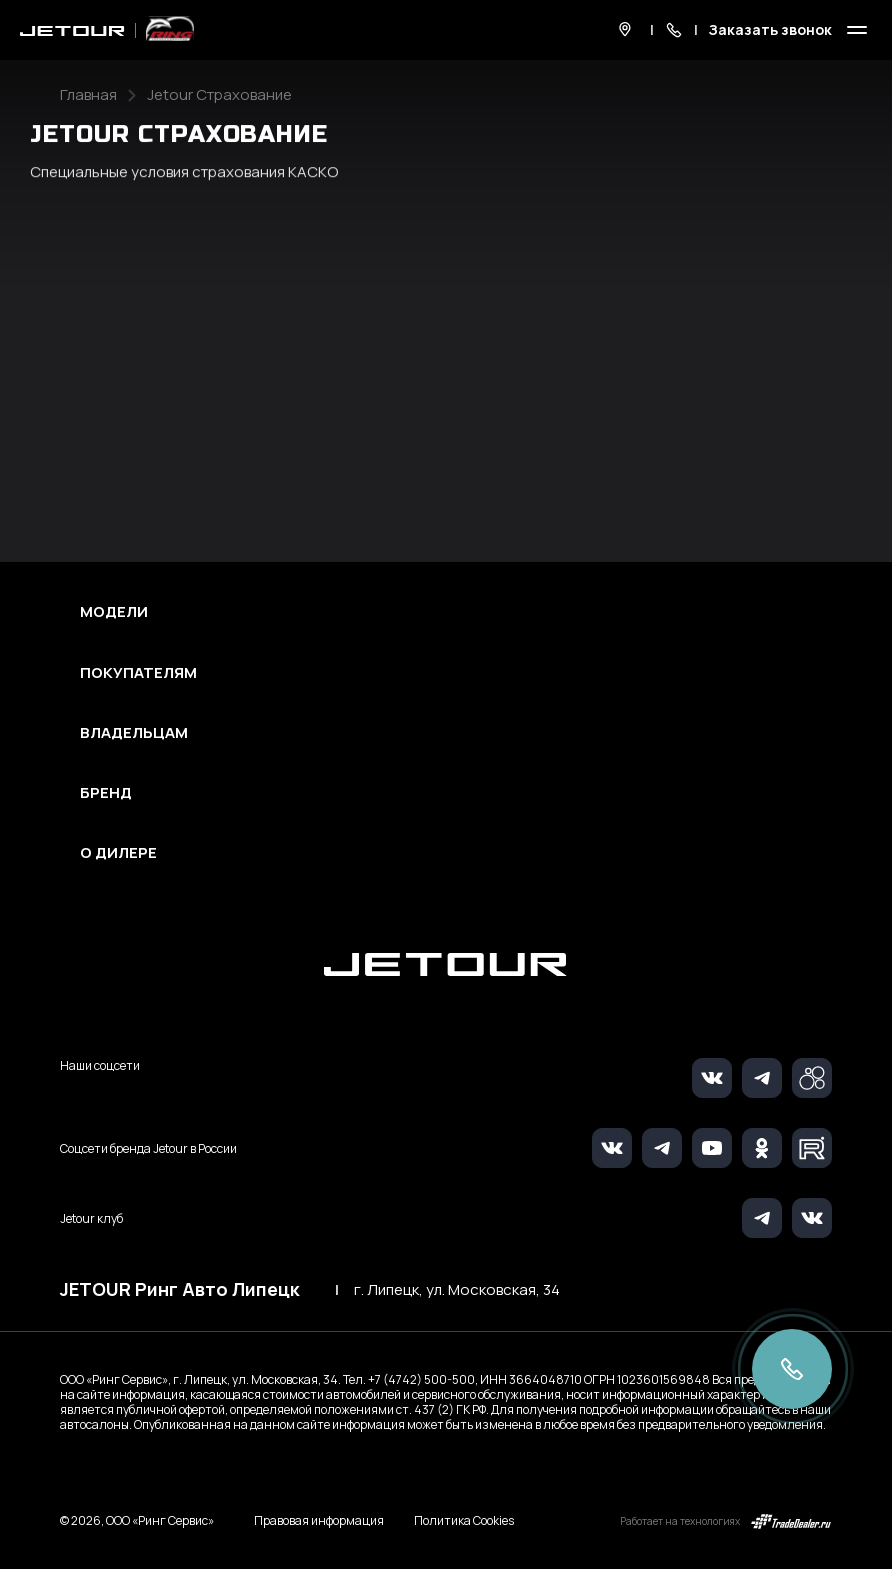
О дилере (118, 853)
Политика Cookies (464, 1521)
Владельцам (134, 733)
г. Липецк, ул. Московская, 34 (457, 1290)
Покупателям (138, 673)
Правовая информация (319, 1520)
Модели (114, 612)
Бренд (106, 793)
